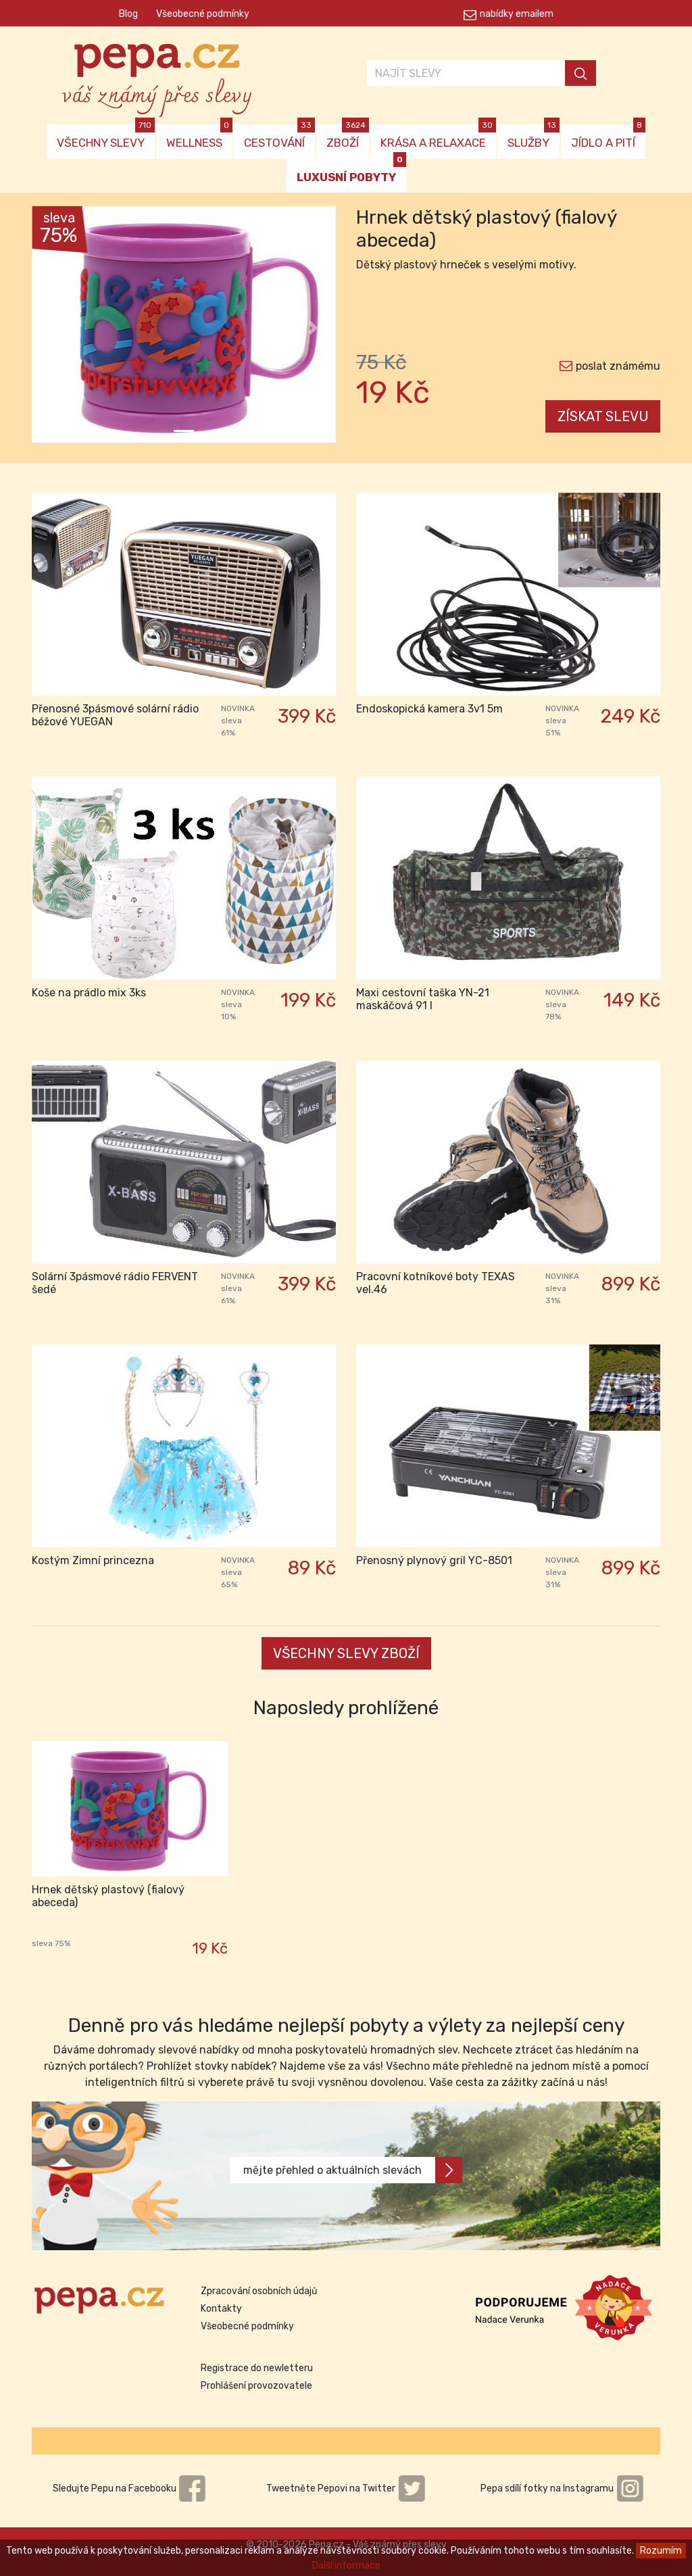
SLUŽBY (534, 136)
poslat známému (618, 366)
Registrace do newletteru (257, 2368)
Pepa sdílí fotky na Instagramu (562, 2488)
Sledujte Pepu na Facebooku (130, 2488)
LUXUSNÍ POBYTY (351, 171)
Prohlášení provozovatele (256, 2385)
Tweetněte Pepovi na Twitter (346, 2488)
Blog (128, 14)
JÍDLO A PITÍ (608, 136)
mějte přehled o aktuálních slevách (352, 2170)
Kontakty (221, 2308)
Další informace (346, 2565)
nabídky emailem (516, 14)
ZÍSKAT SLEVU (603, 416)
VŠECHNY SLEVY (106, 136)
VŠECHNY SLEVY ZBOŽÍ (346, 1653)
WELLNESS (199, 136)
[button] (55, 327)
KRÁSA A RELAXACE (438, 136)
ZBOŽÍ (347, 136)
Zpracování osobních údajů (259, 2291)
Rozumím (661, 2550)
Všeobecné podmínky (202, 14)
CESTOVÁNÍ (279, 136)
